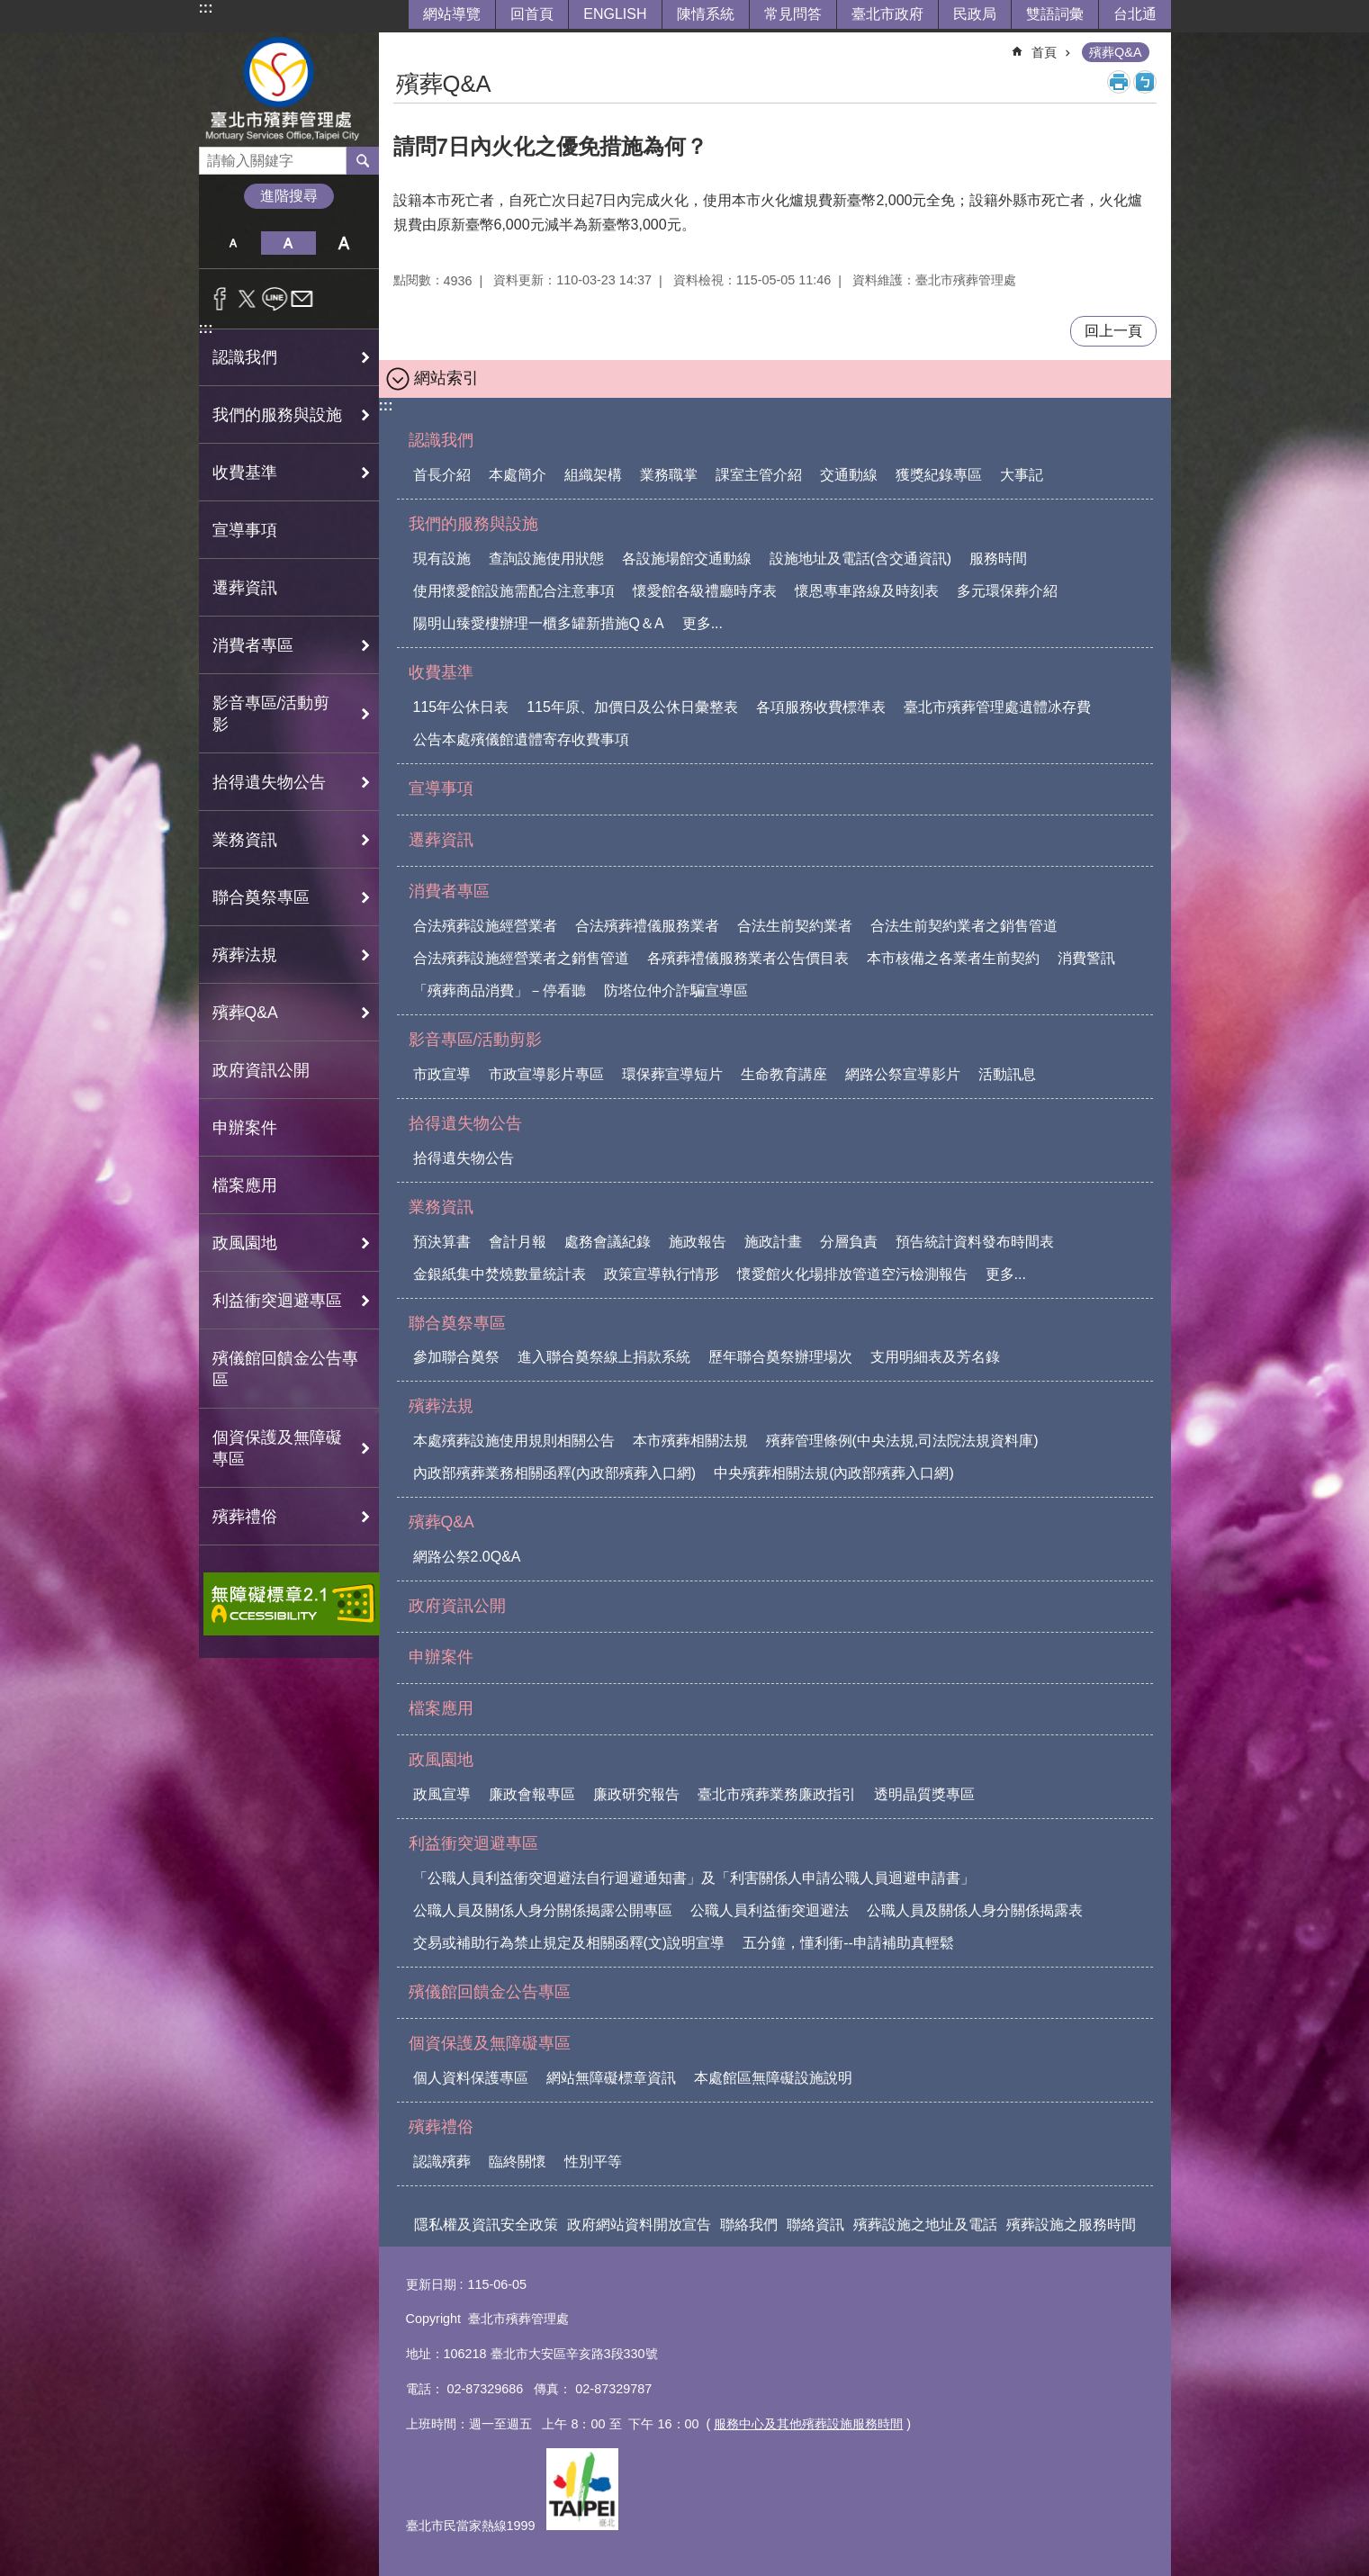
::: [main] (405, 44)
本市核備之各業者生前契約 (953, 958)
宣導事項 (244, 530)
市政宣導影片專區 (546, 1074)
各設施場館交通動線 (687, 558)
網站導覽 (452, 14)
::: (206, 7)
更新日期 (431, 2284)
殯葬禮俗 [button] (244, 1517)
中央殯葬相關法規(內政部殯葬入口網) (834, 1473)
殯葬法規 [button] (244, 955)
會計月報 (517, 1241)
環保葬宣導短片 (672, 1074)
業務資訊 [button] (244, 840)
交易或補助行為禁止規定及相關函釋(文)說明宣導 (569, 1942)
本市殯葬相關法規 (690, 1440)
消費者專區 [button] (252, 645)
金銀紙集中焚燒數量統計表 (499, 1274)
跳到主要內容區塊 (9, 9)
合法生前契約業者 (794, 925)
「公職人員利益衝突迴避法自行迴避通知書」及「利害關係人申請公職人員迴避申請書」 (694, 1878)
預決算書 (442, 1241)
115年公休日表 (461, 707)
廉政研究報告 (636, 1794)
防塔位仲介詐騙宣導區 (676, 990)
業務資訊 (441, 1207)
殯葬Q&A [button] (245, 1013)
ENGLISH (614, 14)
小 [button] (233, 243)
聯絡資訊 (815, 2224)
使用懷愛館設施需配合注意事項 (514, 591)
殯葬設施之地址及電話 (925, 2224)
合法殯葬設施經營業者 (485, 925)
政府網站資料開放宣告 (639, 2224)
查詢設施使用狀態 (546, 558)
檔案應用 (244, 1185)
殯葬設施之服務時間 (1071, 2224)
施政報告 (697, 1241)
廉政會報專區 (532, 1794)
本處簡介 (517, 474)
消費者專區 (449, 891)
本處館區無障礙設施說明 (773, 2077)
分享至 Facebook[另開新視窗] (220, 299)
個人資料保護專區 (470, 2077)
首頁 (1044, 52)
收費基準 (441, 672)
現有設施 (442, 558)
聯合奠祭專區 (457, 1323)
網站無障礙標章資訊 (611, 2077)
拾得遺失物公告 (465, 1123)
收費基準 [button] (244, 473)
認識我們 (441, 440)
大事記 (1021, 474)
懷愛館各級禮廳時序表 (705, 591)
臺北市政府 (887, 14)
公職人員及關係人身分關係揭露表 (975, 1910)
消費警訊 (1086, 958)
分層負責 (849, 1241)
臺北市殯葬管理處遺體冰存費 (997, 707)
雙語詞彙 (1055, 14)
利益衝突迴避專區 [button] (277, 1301)
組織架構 (593, 474)
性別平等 (593, 2161)
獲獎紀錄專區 (939, 474)
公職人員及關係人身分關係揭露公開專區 (542, 1910)
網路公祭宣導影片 (902, 1074)
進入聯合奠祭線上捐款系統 (604, 1357)
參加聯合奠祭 (456, 1357)
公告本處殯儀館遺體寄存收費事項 (521, 739)
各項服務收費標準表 (821, 707)
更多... (702, 623)
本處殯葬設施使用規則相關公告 (514, 1440)
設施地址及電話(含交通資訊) (861, 558)
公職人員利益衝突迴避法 (769, 1910)
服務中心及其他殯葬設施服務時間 (808, 2424)
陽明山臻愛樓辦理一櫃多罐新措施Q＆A (538, 623)
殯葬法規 (441, 1406)
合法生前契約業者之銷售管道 (964, 925)
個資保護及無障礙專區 (490, 2043)
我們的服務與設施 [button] (277, 415)
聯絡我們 (749, 2224)
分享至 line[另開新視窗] (275, 299)
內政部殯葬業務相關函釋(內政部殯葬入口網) (555, 1473)
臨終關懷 (517, 2161)
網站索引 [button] (446, 378)
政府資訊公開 (261, 1070)
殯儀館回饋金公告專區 (285, 1369)
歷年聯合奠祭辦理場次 (780, 1357)
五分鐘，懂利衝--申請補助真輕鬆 (848, 1942)
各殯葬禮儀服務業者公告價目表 (748, 958)
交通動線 (849, 474)
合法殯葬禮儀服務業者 (647, 925)
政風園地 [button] (244, 1243)
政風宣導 (442, 1794)
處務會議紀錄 (607, 1241)
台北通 (1135, 14)
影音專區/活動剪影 (476, 1040)
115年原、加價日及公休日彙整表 (632, 707)
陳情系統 (705, 14)
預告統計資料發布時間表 (975, 1241)
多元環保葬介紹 (1007, 591)
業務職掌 (669, 474)
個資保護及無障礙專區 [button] (277, 1448)
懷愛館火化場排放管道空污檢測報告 (852, 1274)
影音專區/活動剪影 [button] (271, 714)
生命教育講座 (784, 1074)
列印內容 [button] (1118, 82)
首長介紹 (442, 474)
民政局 (974, 14)
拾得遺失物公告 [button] (269, 782)
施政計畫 (773, 1241)
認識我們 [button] (244, 357)
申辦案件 (244, 1128)
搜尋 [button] (363, 160)
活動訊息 (1007, 1074)
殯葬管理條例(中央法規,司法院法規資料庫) (902, 1440)
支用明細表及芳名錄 (935, 1357)
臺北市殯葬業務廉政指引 (777, 1794)
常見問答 (793, 14)
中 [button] (288, 243)
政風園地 (441, 1760)
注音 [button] (1145, 82)
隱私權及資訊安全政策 (486, 2224)
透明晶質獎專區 (924, 1794)
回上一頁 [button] (1113, 330)
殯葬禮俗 (441, 2127)
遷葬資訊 (244, 588)
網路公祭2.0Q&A (467, 1556)
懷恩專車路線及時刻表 (867, 591)
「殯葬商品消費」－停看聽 (499, 990)
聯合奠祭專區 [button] (261, 897)
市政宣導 (442, 1074)
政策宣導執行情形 (661, 1274)
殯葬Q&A (1115, 52)
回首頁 (532, 14)
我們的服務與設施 (473, 524)
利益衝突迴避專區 (473, 1843)
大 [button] (343, 243)
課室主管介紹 (759, 474)
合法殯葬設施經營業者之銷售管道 (521, 958)
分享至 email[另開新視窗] (302, 299)
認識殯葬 (442, 2161)
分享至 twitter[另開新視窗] (247, 299)
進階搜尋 (289, 195)
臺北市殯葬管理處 (289, 89)
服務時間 (998, 558)
